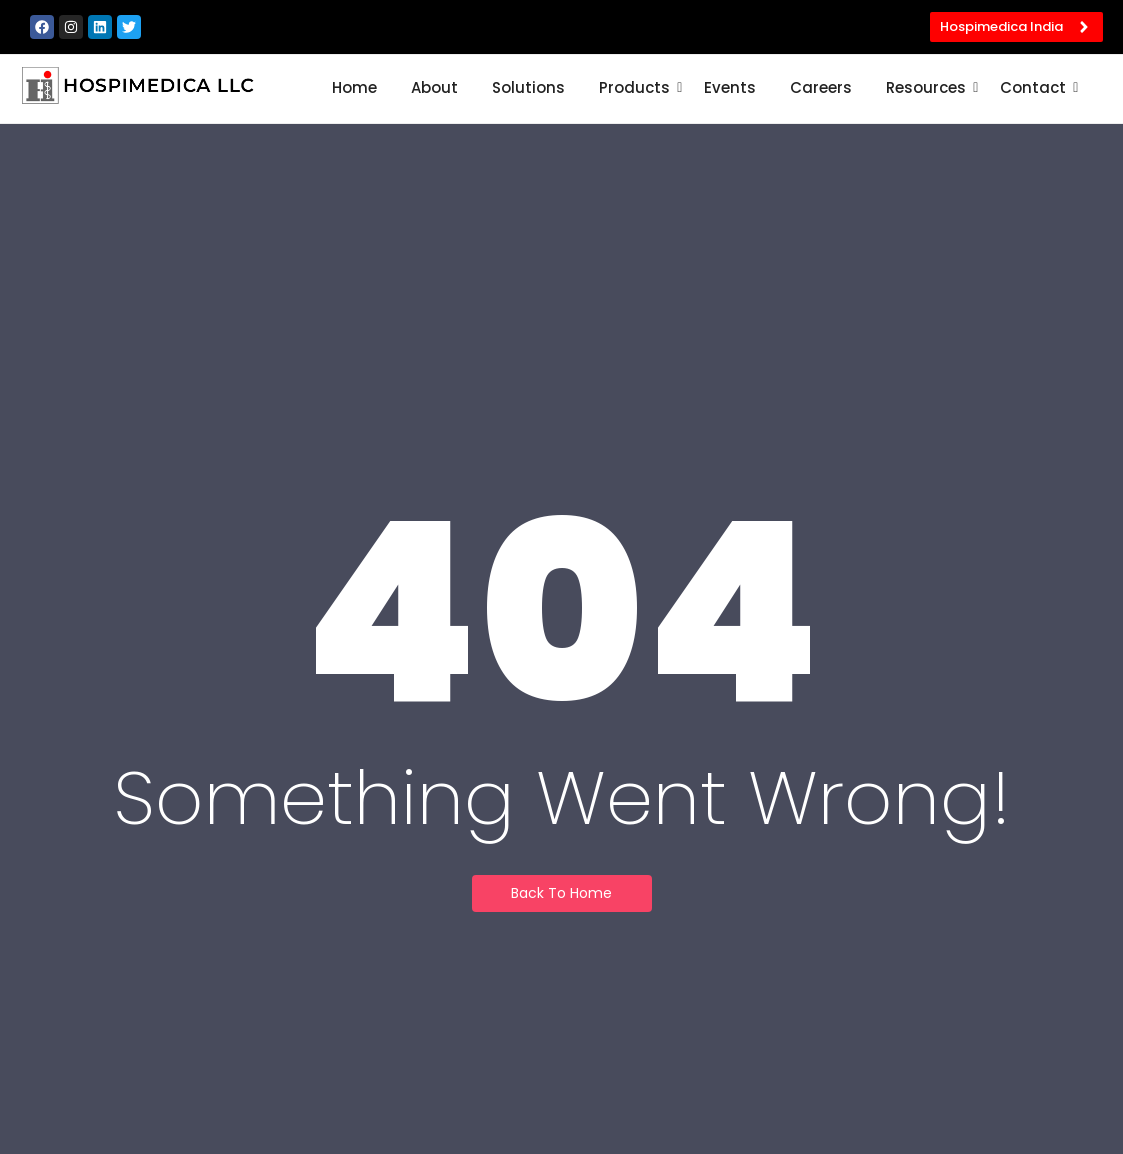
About (434, 87)
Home (354, 87)
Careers (821, 87)
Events (730, 87)
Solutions (528, 87)
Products (638, 87)
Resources (929, 87)
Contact (1036, 87)
